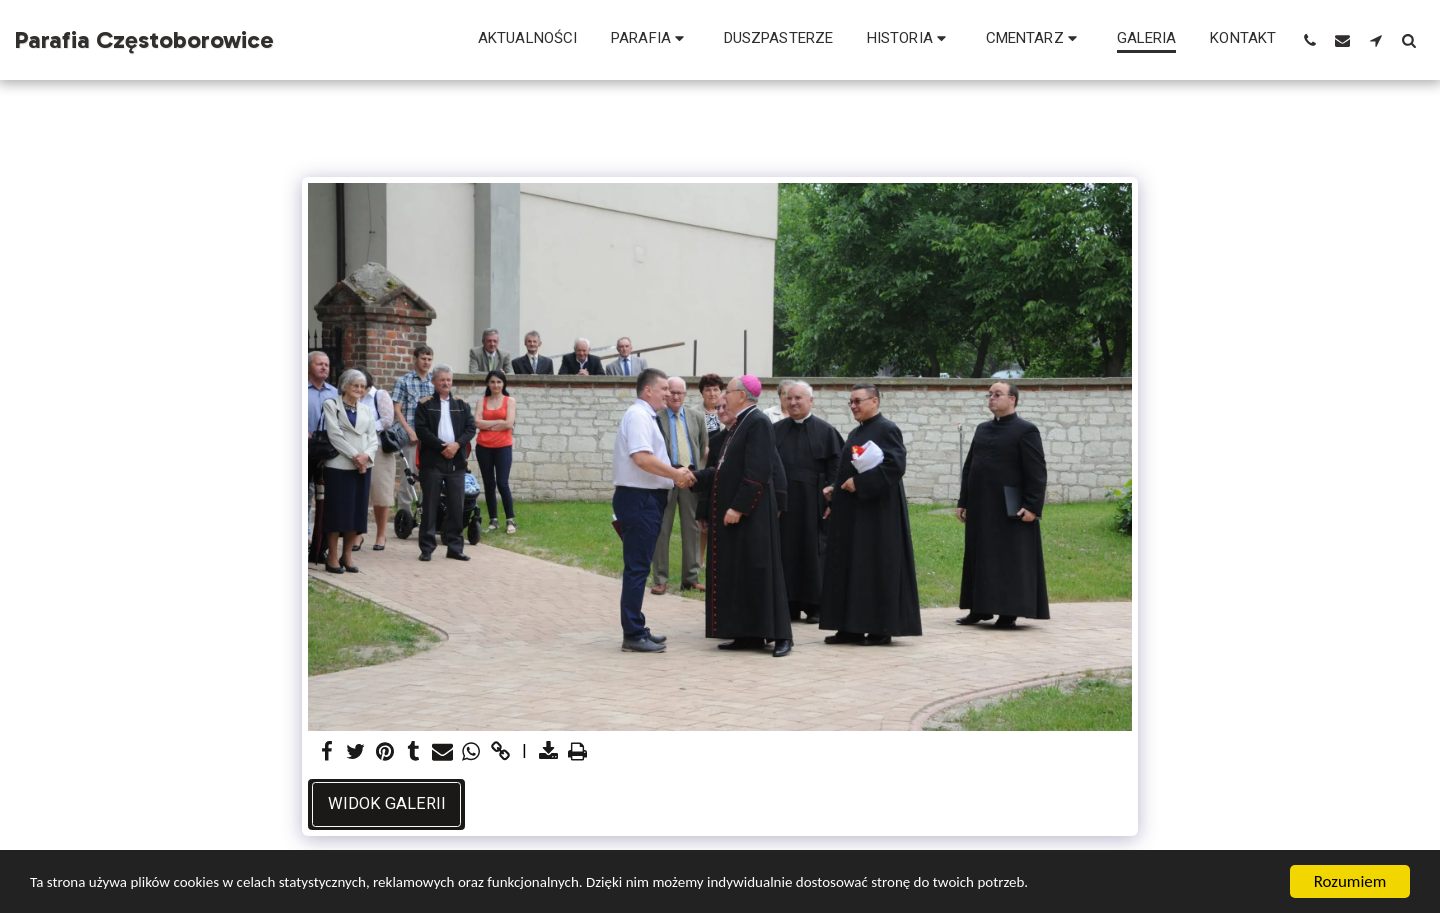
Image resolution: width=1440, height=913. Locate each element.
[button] (650, 40)
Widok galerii (387, 803)
